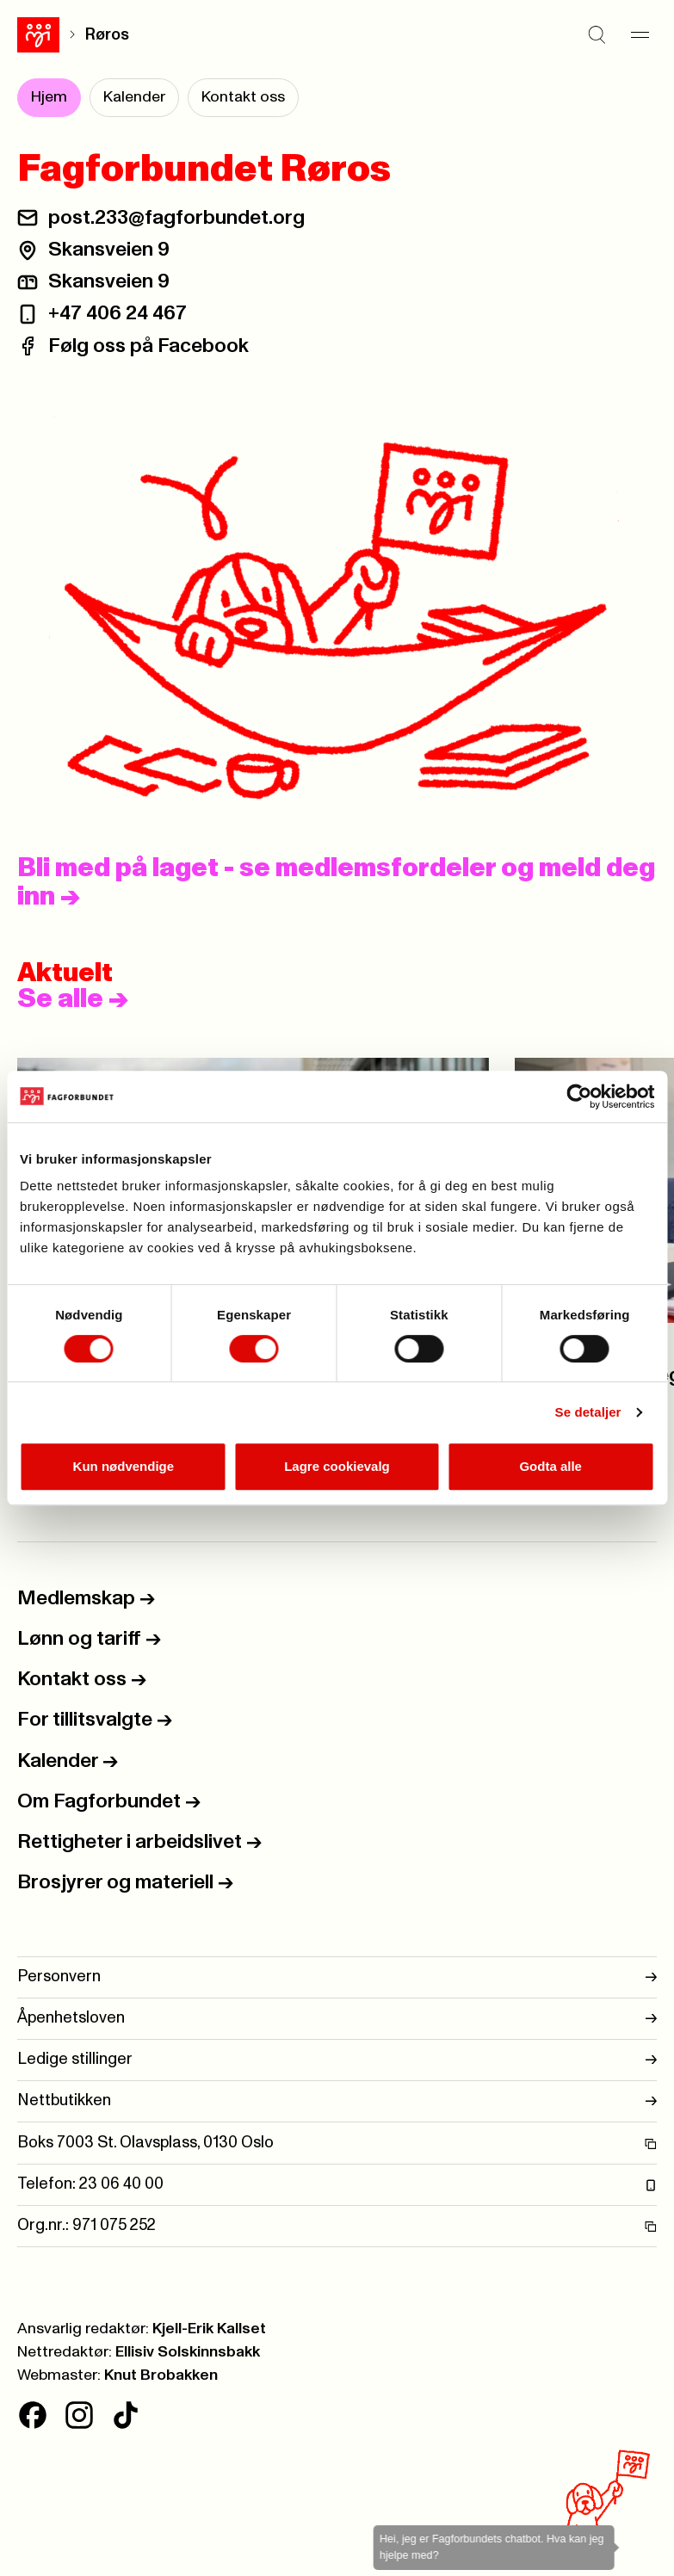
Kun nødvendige (124, 1466)
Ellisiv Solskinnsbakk (187, 2352)
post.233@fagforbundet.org (176, 217)
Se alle (72, 999)
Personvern (337, 1977)
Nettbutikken (337, 2101)
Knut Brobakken (161, 2375)
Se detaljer (588, 1412)
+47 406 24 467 (117, 313)
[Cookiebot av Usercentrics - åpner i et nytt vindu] (579, 1096)
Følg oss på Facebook (148, 346)
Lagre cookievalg (337, 1466)
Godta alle (550, 1466)
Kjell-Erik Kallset (209, 2329)
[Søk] (596, 34)
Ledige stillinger (337, 2060)
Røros (107, 35)
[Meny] (639, 34)
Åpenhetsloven (337, 2019)
